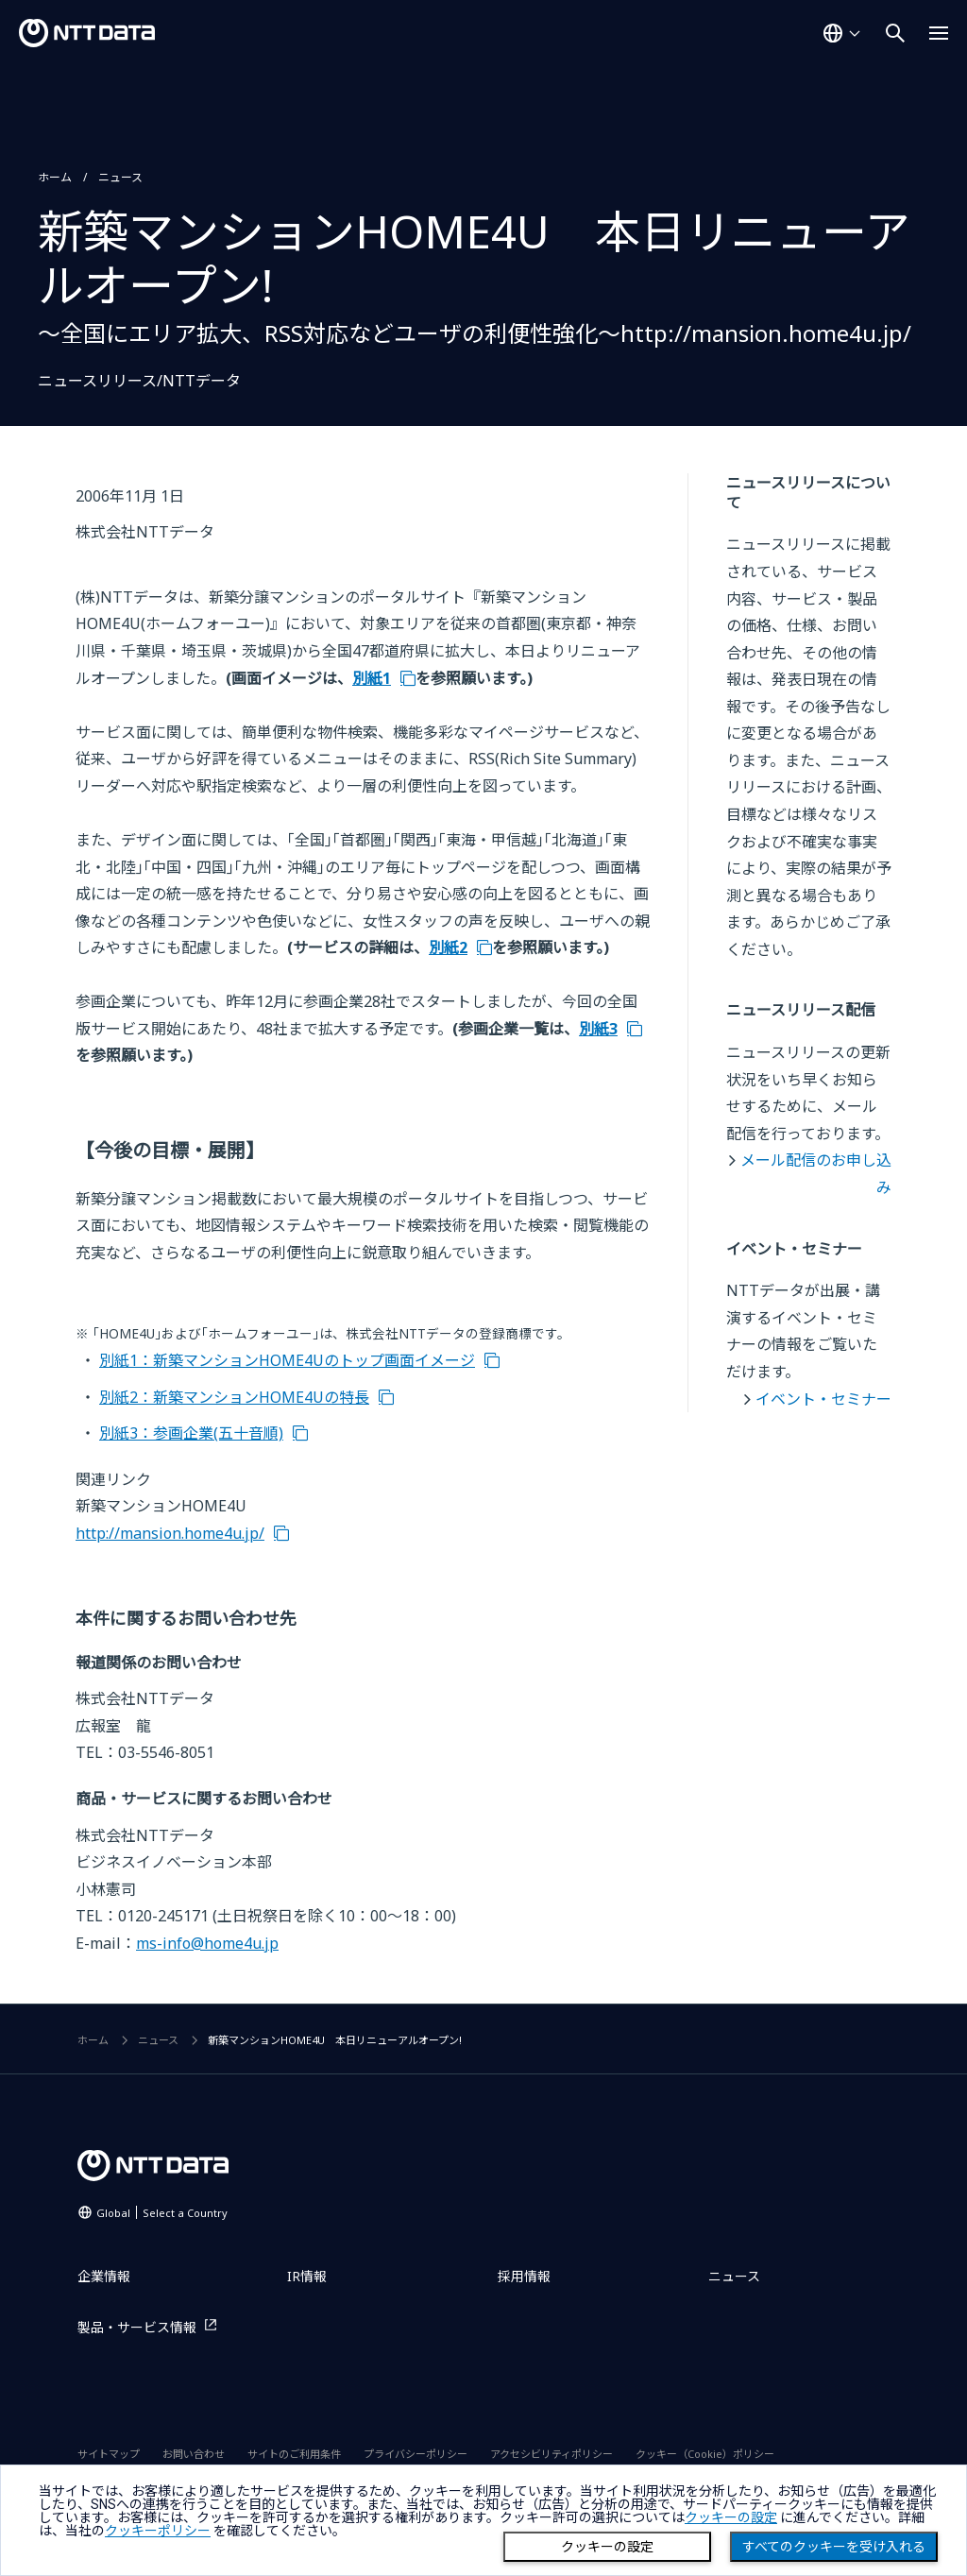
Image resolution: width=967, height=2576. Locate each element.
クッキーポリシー (158, 2530)
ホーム (55, 177)
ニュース (120, 177)
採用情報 (524, 2276)
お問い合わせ (193, 2454)
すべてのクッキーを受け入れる (833, 2546)
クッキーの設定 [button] (731, 2517)
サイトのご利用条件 (294, 2454)
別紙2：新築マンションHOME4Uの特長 (234, 1397)
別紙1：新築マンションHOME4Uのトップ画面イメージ (287, 1360)
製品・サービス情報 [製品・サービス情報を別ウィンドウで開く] (136, 2327)
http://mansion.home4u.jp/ (170, 1533)
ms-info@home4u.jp (207, 1943)
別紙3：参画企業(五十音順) (191, 1433)
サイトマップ (108, 2454)
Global (162, 2213)
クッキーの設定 (607, 2546)
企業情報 (103, 2276)
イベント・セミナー (823, 1399)
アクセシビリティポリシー (551, 2454)
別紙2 (448, 947)
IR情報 (307, 2276)
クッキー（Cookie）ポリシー (705, 2454)
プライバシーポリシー (415, 2454)
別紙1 (371, 678)
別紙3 (598, 1028)
